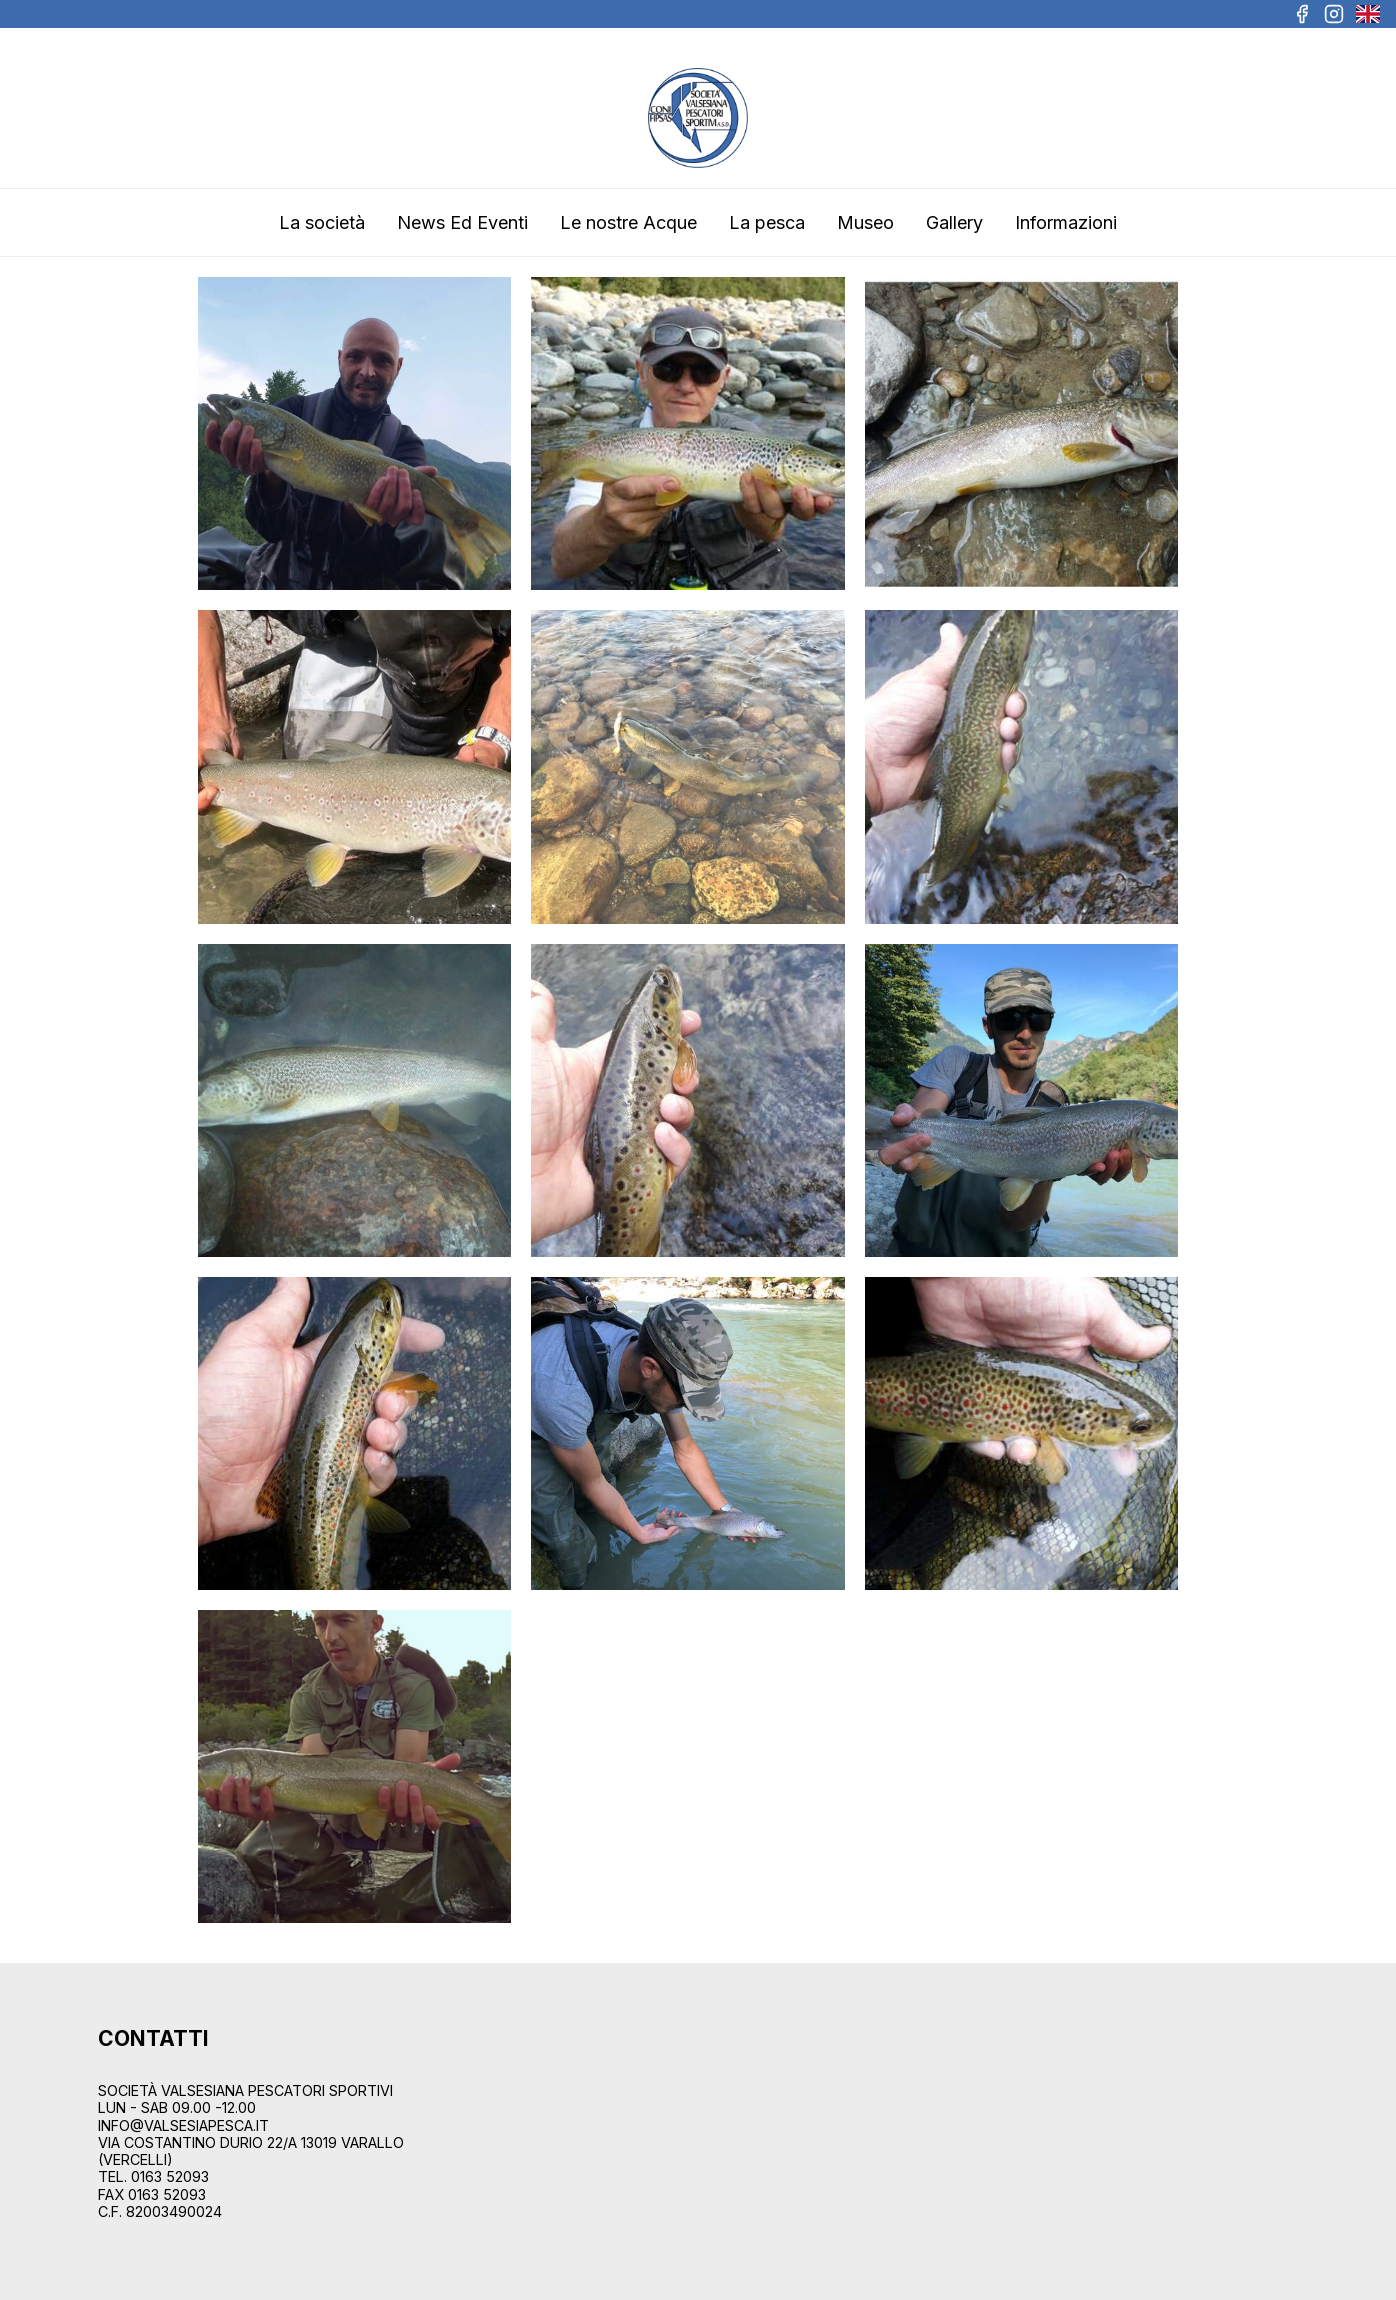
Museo (865, 222)
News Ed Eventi (462, 222)
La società (322, 222)
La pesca (767, 222)
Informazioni (1066, 222)
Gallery (954, 222)
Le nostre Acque (628, 222)
